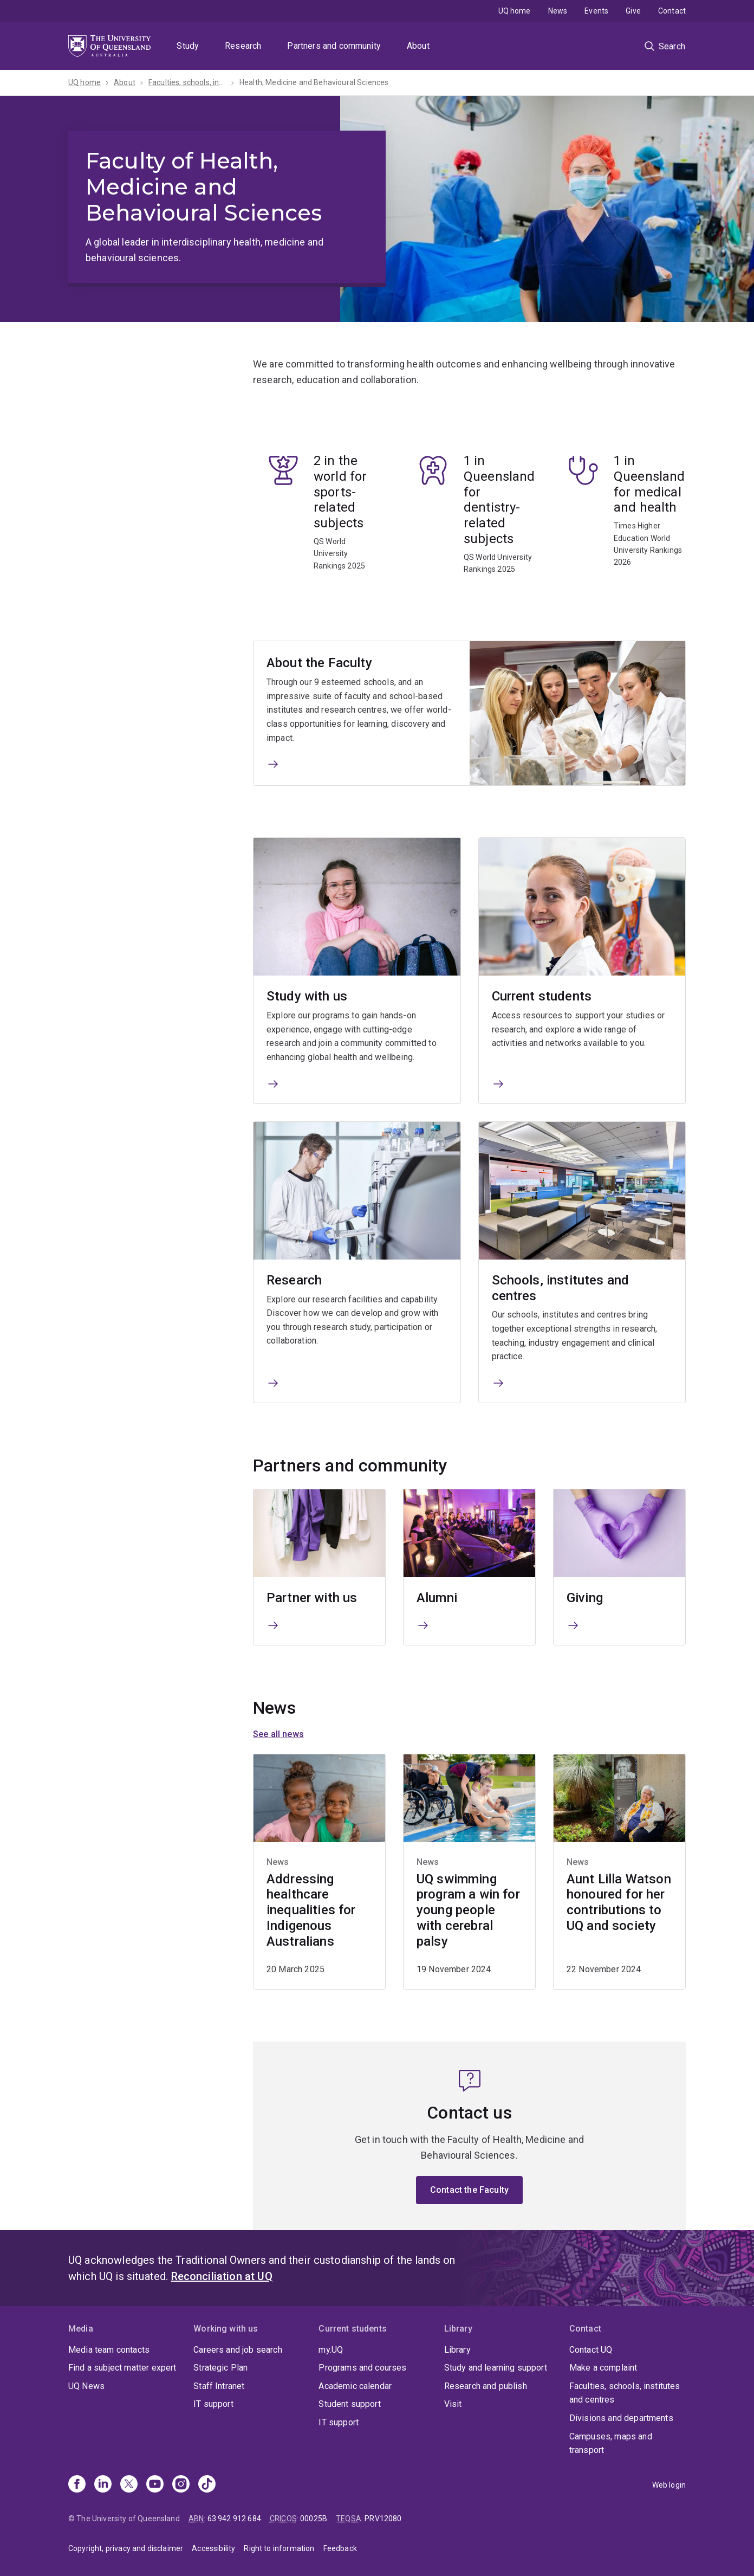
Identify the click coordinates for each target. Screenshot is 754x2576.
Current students (542, 996)
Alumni (437, 1597)
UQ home (514, 11)
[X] (129, 2485)
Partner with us (311, 1597)
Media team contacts (109, 2350)
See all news (278, 1734)
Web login (669, 2485)
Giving (585, 1597)
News (558, 11)
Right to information (279, 2548)
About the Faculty (319, 662)
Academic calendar (355, 2386)
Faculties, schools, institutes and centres (624, 2393)
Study (188, 46)
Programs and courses (362, 2367)
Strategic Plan (220, 2367)
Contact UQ (591, 2350)
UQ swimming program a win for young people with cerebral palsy (468, 1910)
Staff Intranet (218, 2386)
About (418, 46)
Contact (672, 11)
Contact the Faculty (469, 2190)
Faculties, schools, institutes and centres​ (187, 82)
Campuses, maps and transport (610, 2443)
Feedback (340, 2548)
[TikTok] (207, 2485)
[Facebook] (77, 2485)
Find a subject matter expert (122, 2367)
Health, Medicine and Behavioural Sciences (314, 82)
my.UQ (330, 2350)
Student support (349, 2404)
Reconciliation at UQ (221, 2276)
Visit (453, 2404)
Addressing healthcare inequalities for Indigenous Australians (311, 1910)
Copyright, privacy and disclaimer (125, 2548)
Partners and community (334, 46)
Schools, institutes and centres (560, 1288)
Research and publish (485, 2386)
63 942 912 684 (234, 2518)
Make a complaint (603, 2367)
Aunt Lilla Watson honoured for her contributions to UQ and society (619, 1902)
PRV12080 (383, 2518)
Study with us (306, 996)
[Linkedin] (103, 2485)
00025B (313, 2518)
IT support (213, 2404)
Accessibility (213, 2548)
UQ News (86, 2386)
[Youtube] (155, 2485)
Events (596, 11)
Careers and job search (237, 2350)
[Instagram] (181, 2485)
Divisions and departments (621, 2418)
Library (457, 2350)
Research (243, 46)
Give (633, 11)
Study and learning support (495, 2367)
